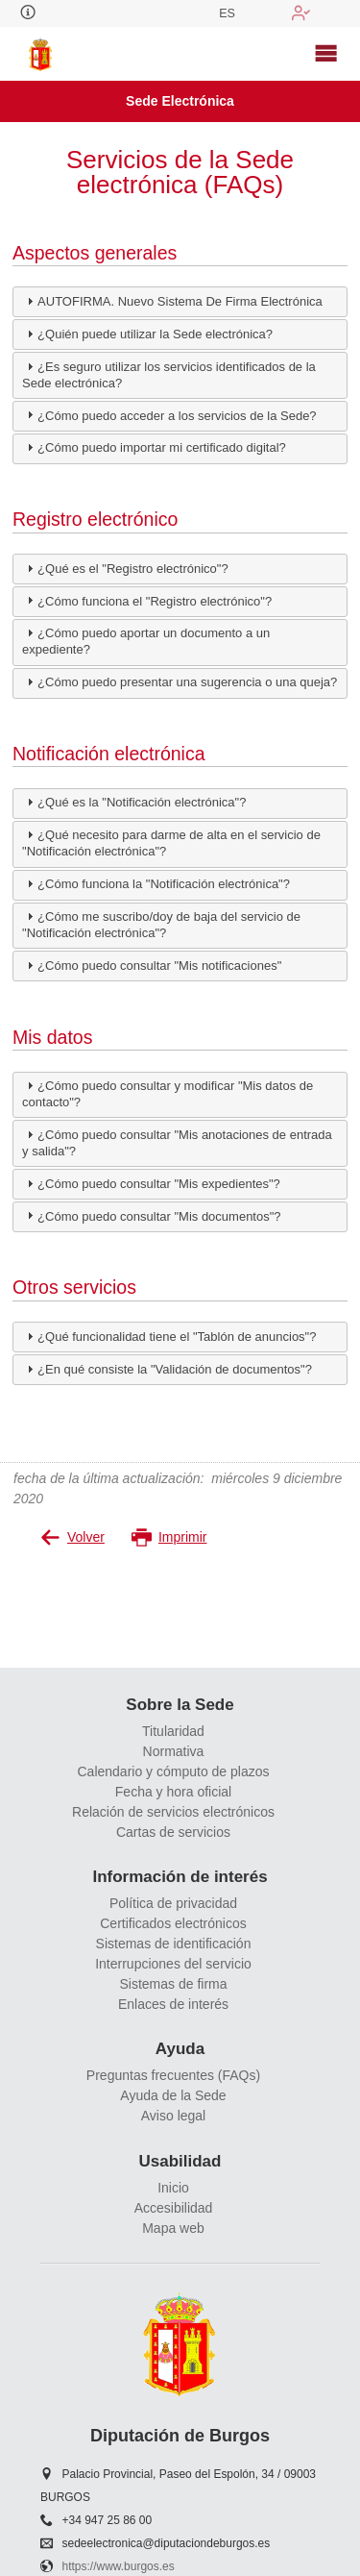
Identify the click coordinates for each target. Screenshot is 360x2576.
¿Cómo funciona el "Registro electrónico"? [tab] (147, 599)
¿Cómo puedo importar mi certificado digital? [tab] (154, 447)
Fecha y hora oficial (173, 1791)
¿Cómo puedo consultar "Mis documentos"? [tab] (151, 1215)
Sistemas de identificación (174, 1943)
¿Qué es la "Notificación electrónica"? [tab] (134, 801)
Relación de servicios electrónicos (173, 1812)
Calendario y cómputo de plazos (173, 1771)
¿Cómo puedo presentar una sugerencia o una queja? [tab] (179, 681)
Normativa (173, 1751)
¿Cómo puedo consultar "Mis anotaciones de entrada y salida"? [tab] (177, 1142)
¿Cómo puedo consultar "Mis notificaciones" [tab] (151, 965)
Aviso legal (173, 2115)
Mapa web (173, 2228)
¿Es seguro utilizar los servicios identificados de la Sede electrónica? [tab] (169, 374)
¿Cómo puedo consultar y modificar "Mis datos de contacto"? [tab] (167, 1093)
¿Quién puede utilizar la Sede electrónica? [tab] (147, 333)
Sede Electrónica (180, 101)
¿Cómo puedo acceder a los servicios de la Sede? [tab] (169, 414)
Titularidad (173, 1731)
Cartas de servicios (173, 1832)
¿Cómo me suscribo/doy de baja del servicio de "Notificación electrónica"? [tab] (161, 924)
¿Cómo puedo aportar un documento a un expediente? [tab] (146, 640)
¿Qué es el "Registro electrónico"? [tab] (125, 568)
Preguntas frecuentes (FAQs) (173, 2075)
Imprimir (169, 1537)
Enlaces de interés (173, 2004)
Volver (72, 1537)
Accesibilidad (173, 2208)
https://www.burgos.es (118, 2566)
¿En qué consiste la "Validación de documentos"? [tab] (167, 1368)
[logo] (40, 54)
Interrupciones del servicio (173, 1963)
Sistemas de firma (173, 1984)
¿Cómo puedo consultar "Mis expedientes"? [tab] (151, 1183)
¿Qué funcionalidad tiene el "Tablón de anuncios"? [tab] (169, 1336)
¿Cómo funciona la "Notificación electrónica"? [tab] (156, 883)
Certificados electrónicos (173, 1923)
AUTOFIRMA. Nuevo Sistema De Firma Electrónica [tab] (172, 301)
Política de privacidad (173, 1903)
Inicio (173, 2187)
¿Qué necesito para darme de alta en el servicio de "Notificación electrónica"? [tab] (171, 842)
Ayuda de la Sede (173, 2095)
